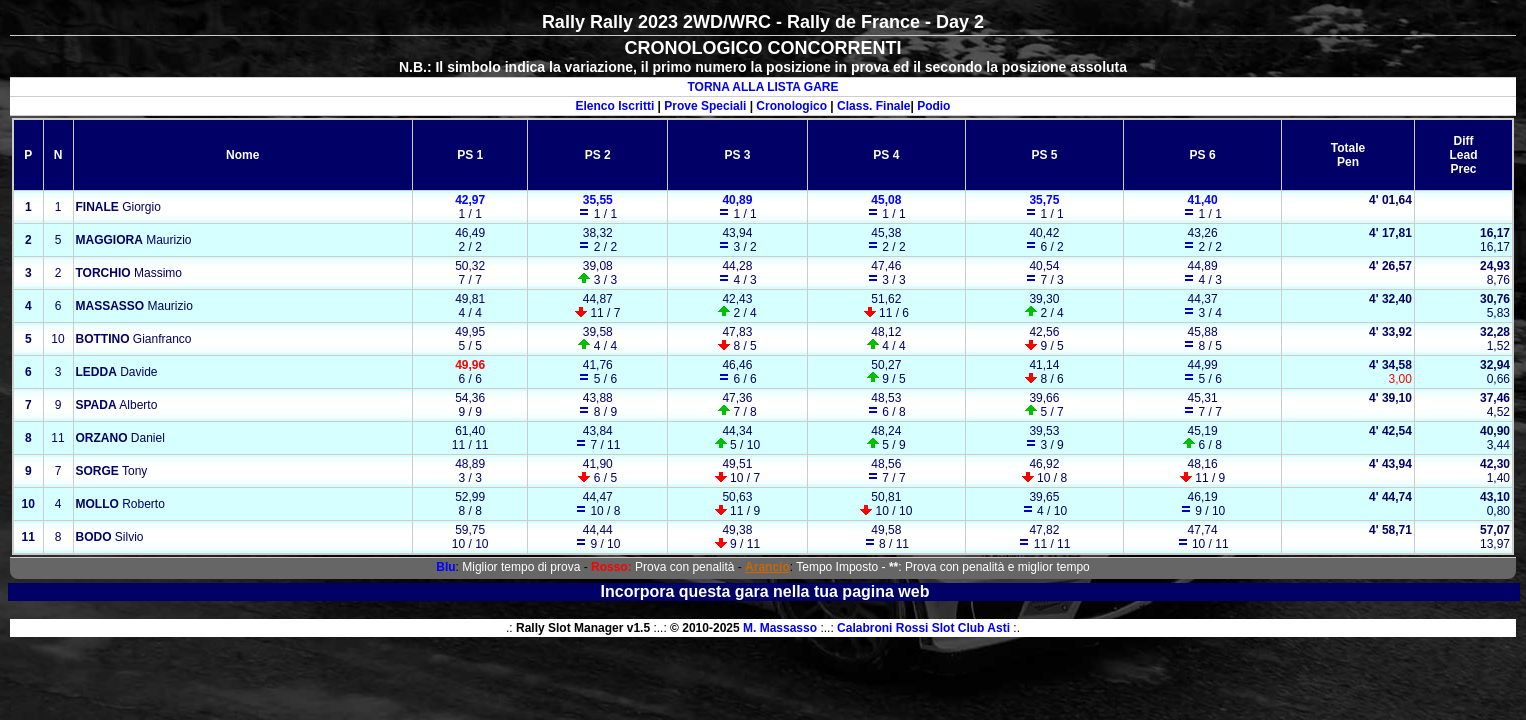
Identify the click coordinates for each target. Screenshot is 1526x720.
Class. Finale (873, 106)
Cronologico (791, 106)
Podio (933, 106)
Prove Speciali (705, 106)
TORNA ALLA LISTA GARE (762, 87)
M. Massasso (780, 628)
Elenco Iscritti (615, 106)
